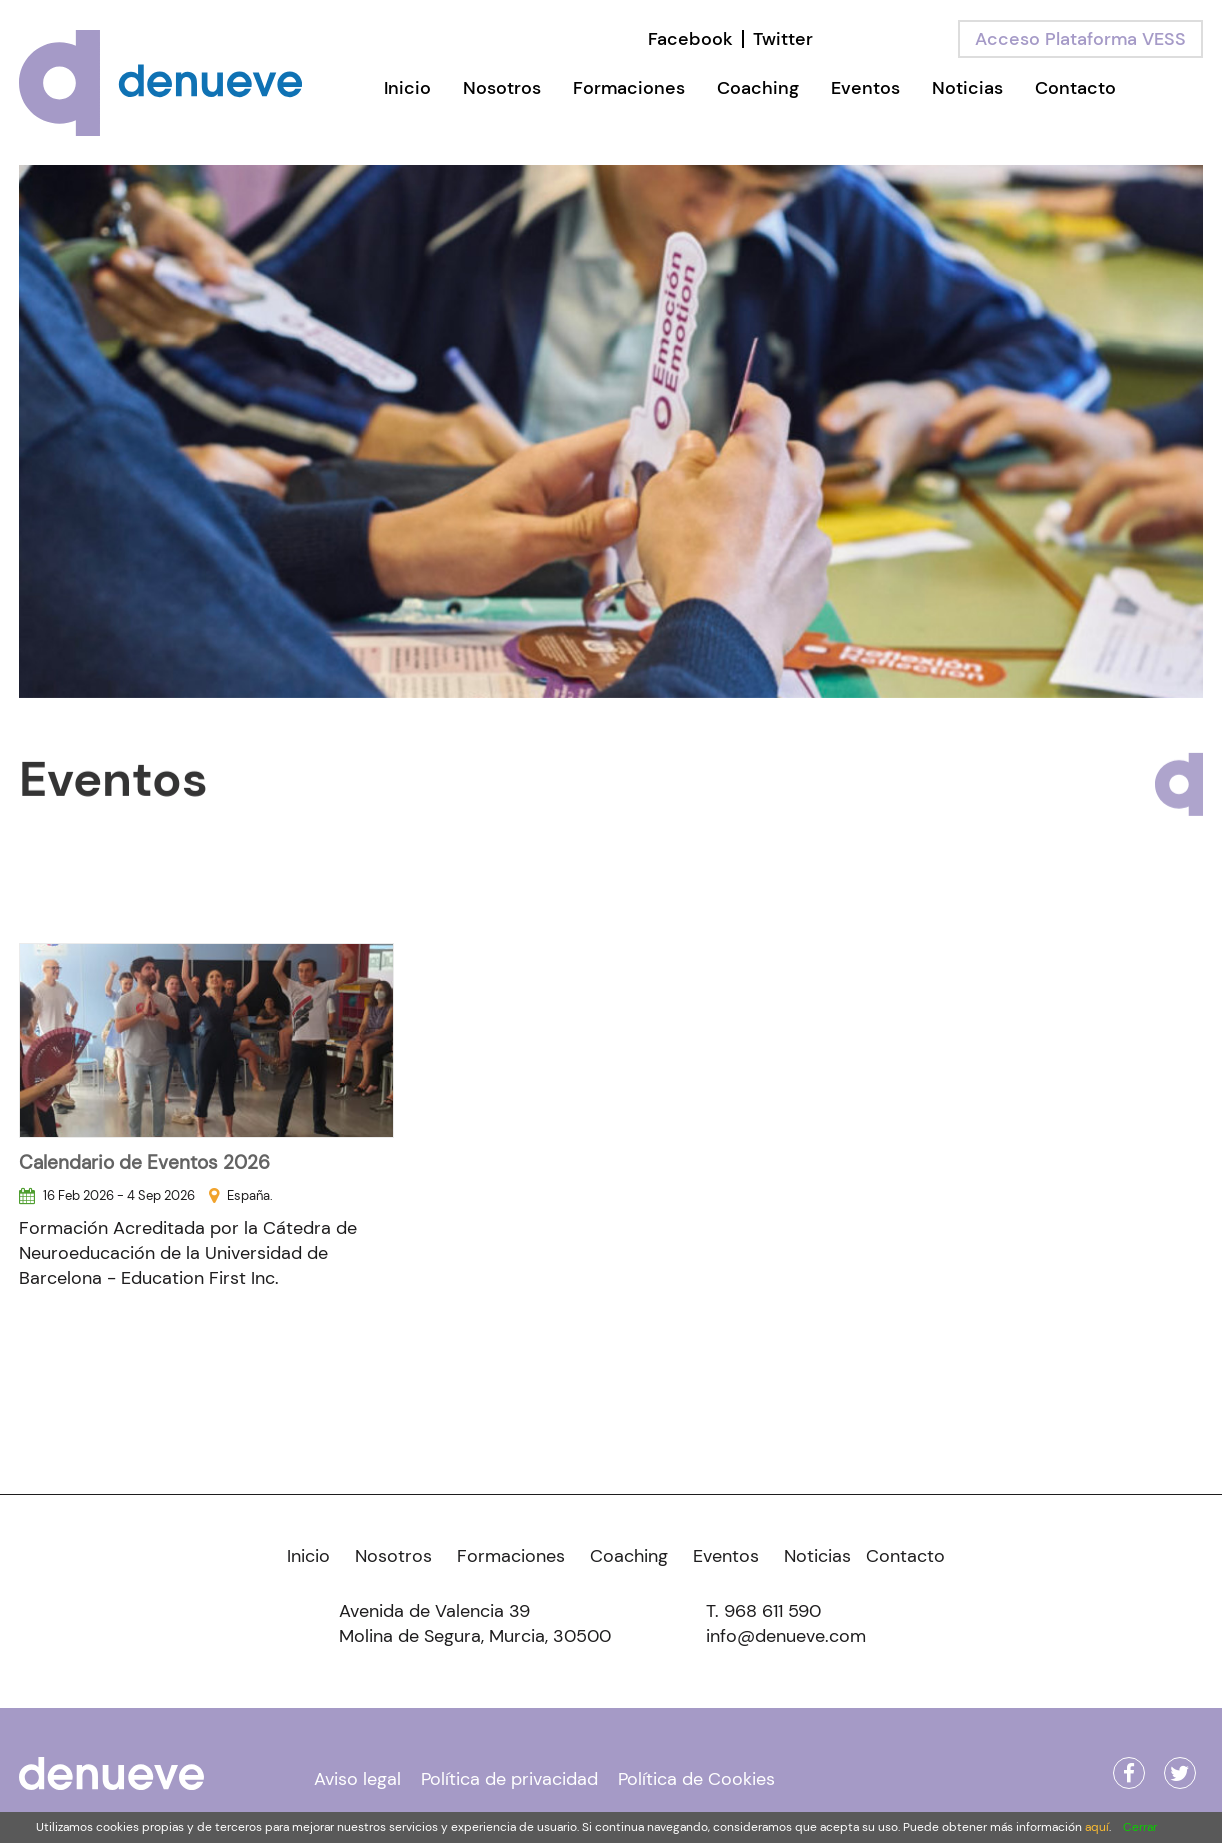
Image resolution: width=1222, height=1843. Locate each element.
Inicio (407, 88)
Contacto (1075, 88)
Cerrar (1140, 1827)
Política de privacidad (509, 1779)
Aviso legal (357, 1779)
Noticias (967, 88)
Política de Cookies (696, 1779)
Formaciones (629, 88)
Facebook (690, 39)
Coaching (758, 88)
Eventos (865, 88)
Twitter (783, 39)
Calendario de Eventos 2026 (144, 1162)
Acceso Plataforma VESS (1080, 39)
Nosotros (502, 88)
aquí (1097, 1827)
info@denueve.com (786, 1636)
